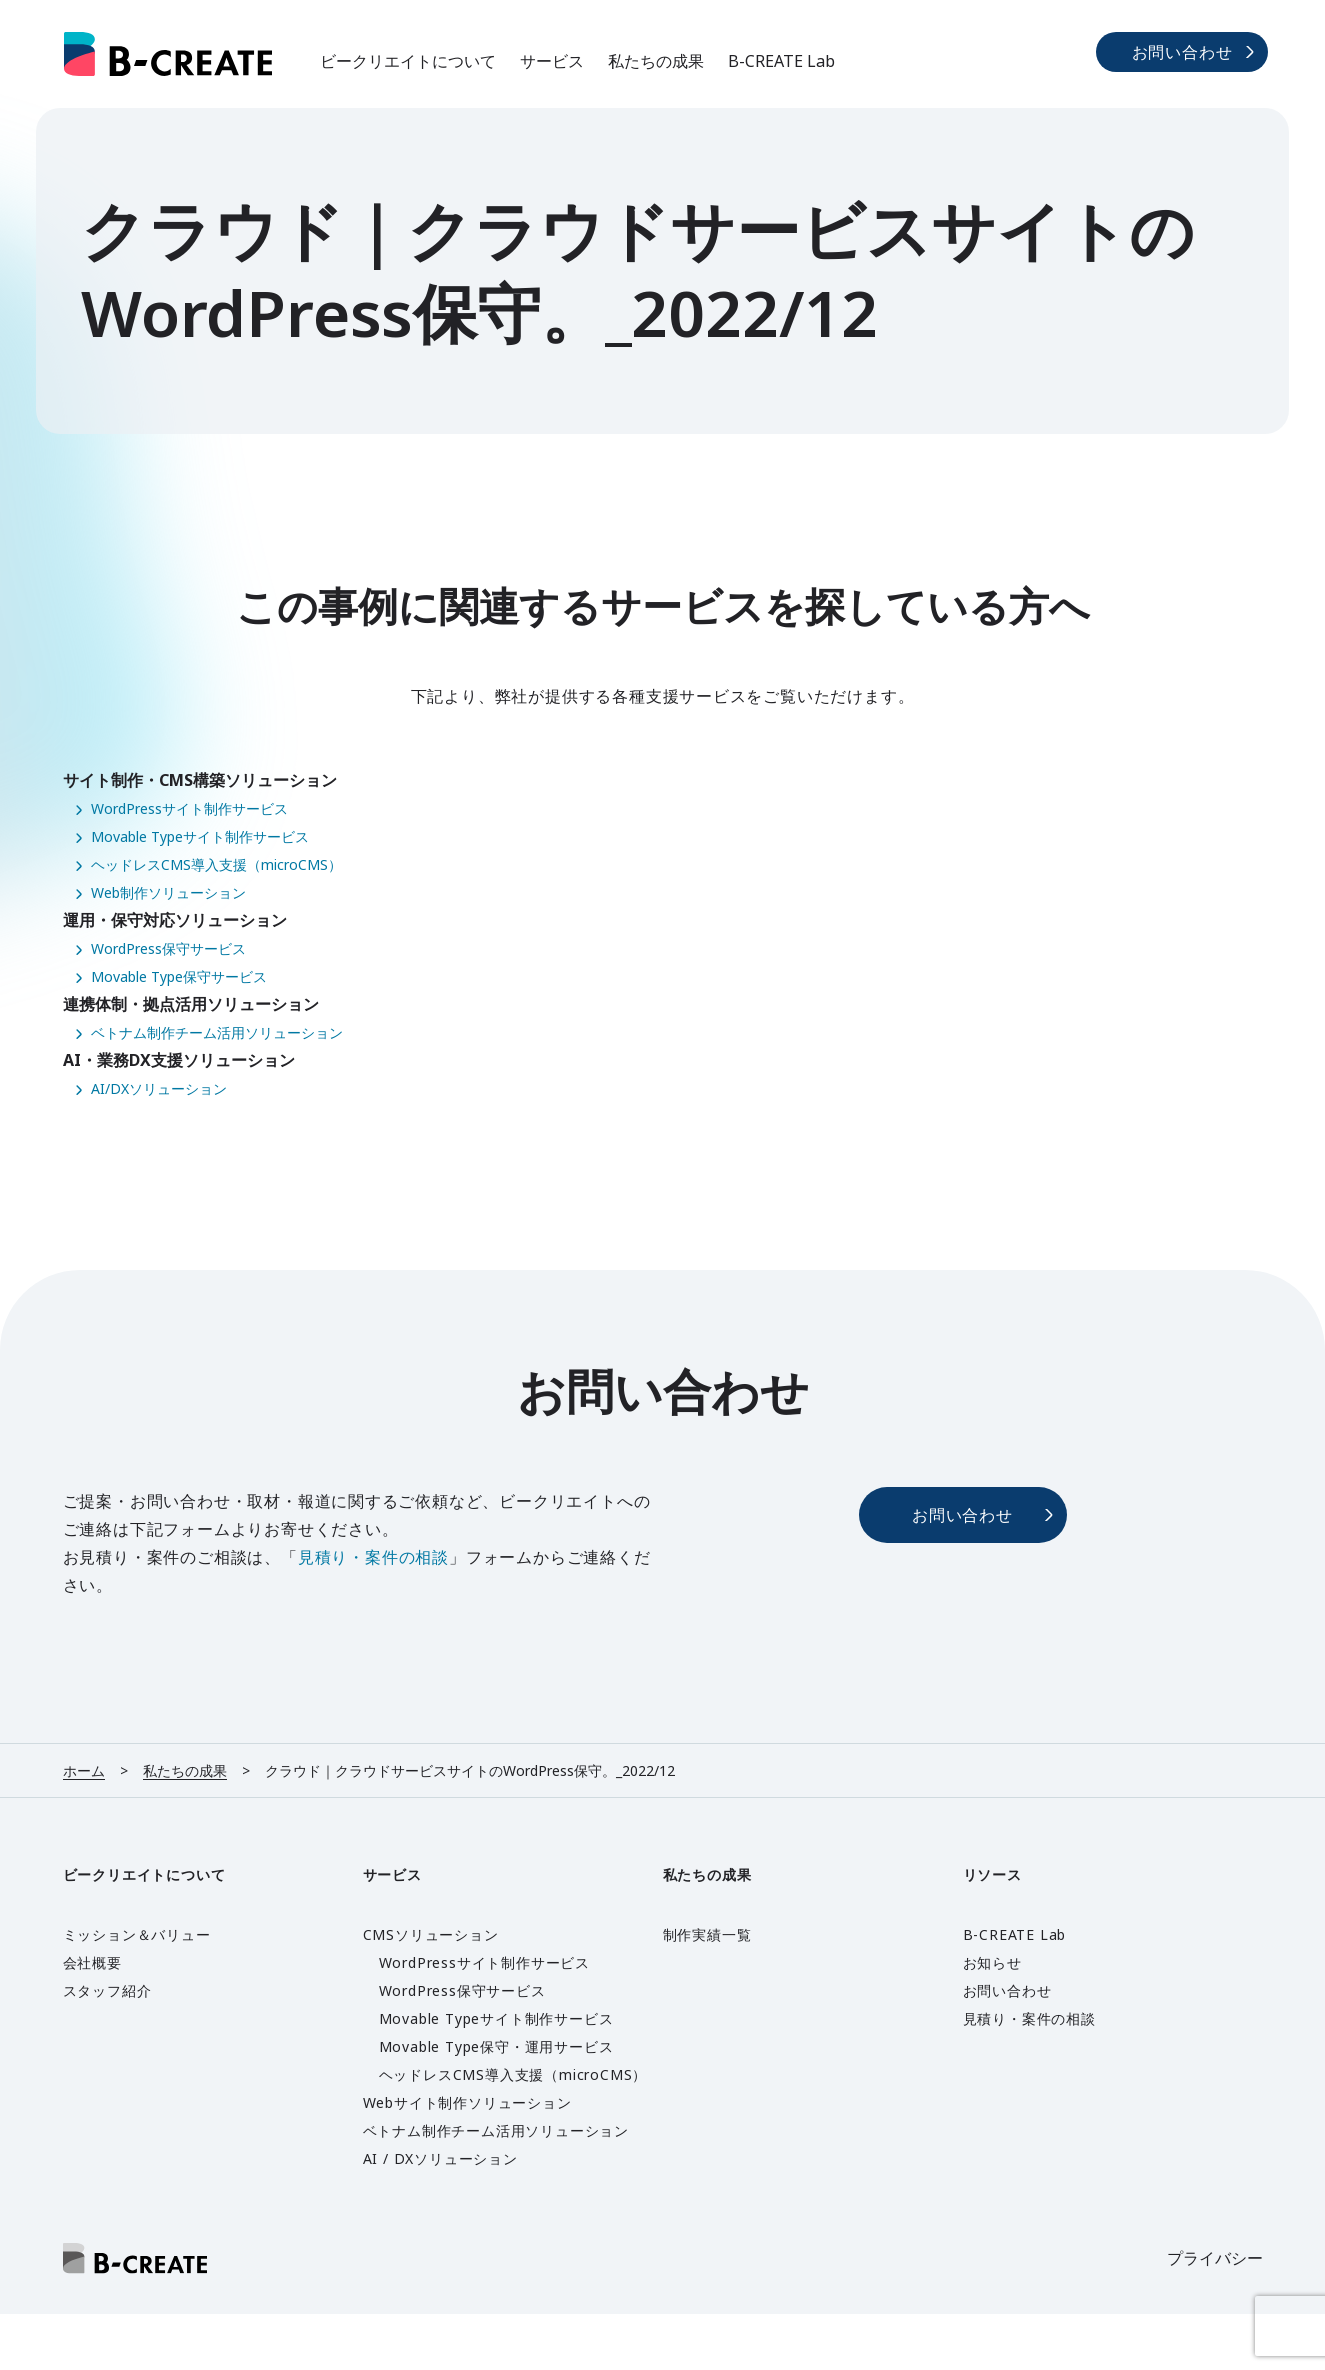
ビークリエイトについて (408, 61)
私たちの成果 (656, 61)
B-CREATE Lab (781, 61)
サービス (552, 61)
